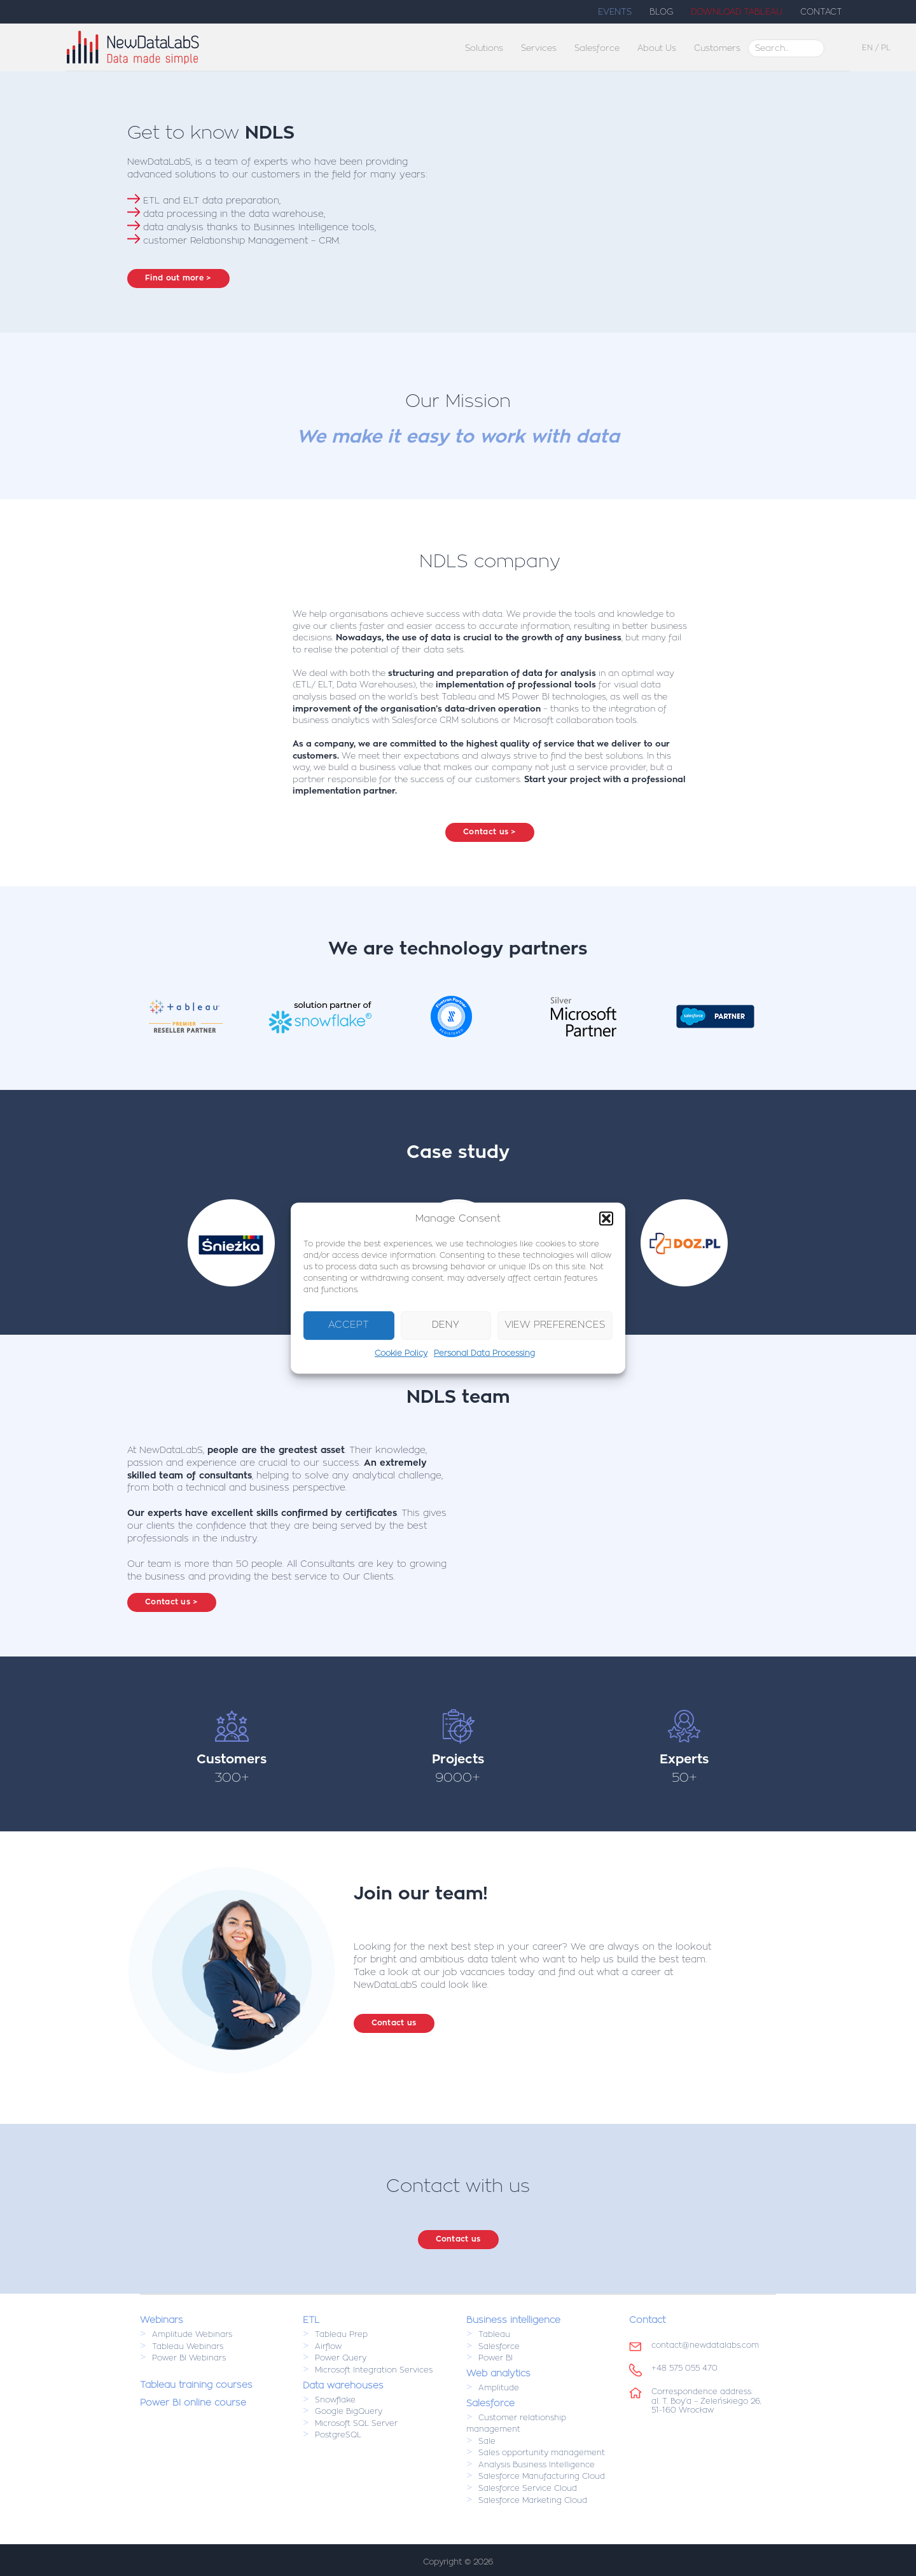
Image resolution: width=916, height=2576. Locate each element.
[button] (606, 1218)
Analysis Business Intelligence (536, 2465)
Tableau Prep (341, 2334)
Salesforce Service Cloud (527, 2488)
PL (886, 48)
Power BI (495, 2358)
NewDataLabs (213, 47)
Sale (487, 2441)
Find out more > (178, 278)
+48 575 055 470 (684, 2368)
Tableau (494, 2334)
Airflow (328, 2346)
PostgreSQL (338, 2435)
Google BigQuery (348, 2411)
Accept (348, 1325)
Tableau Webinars (187, 2346)
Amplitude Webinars (192, 2334)
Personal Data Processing (484, 1353)
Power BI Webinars (189, 2358)
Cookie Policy (401, 1353)
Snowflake (335, 2400)
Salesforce (499, 2346)
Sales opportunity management (541, 2452)
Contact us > (490, 832)
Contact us (394, 2023)
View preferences (555, 1325)
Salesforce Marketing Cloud (532, 2500)
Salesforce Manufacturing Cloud (541, 2477)
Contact (647, 2319)
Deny (445, 1325)
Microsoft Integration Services (374, 2370)
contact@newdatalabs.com (705, 2345)
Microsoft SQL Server (356, 2423)
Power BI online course (193, 2402)
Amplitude (498, 2388)
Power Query (340, 2358)
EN (867, 48)
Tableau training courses (196, 2384)
